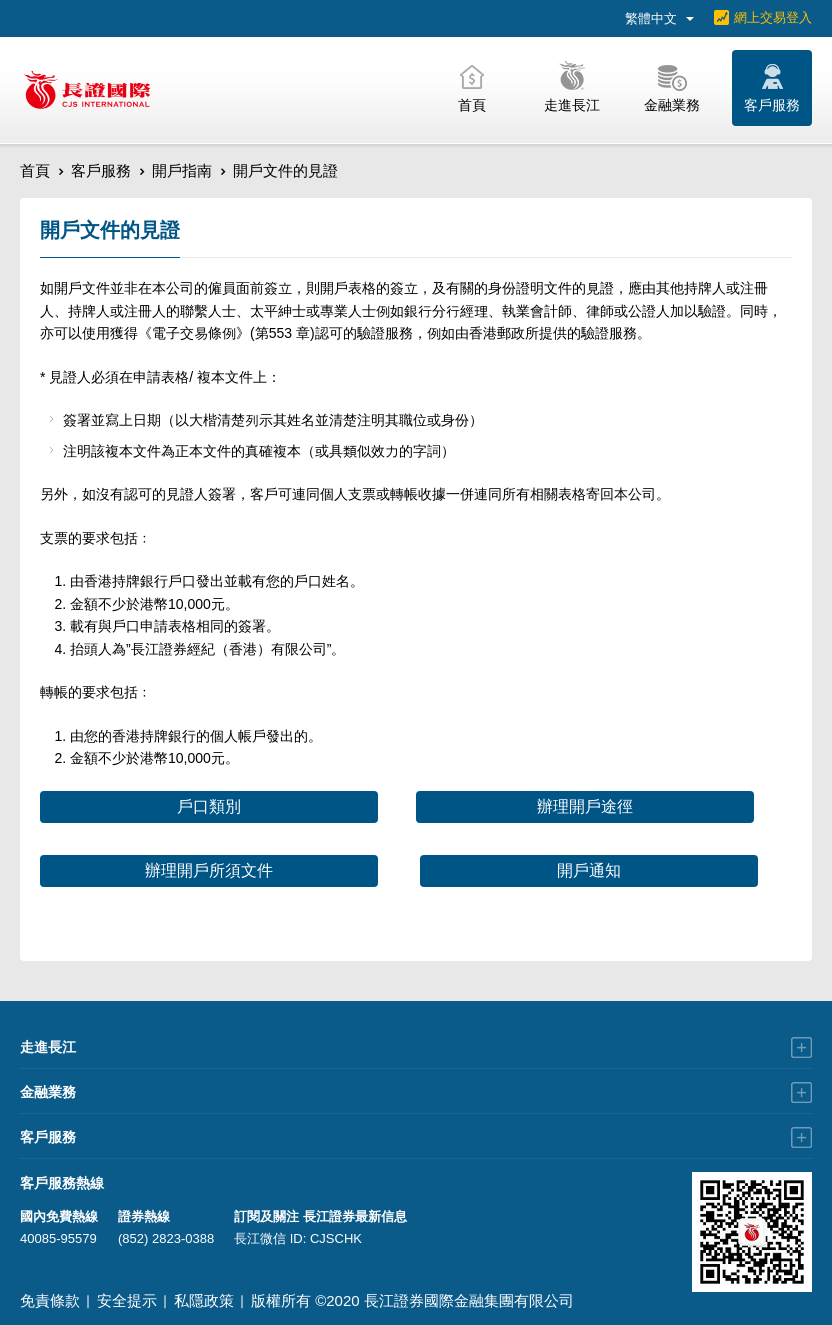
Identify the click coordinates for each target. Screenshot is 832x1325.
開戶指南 (182, 170)
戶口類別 (209, 806)
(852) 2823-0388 (166, 1238)
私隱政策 (204, 1300)
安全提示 (127, 1300)
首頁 (35, 170)
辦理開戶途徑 (585, 806)
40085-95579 (58, 1238)
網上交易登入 (773, 17)
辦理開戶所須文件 (209, 870)
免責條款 (50, 1300)
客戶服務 (101, 170)
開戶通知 (589, 870)
